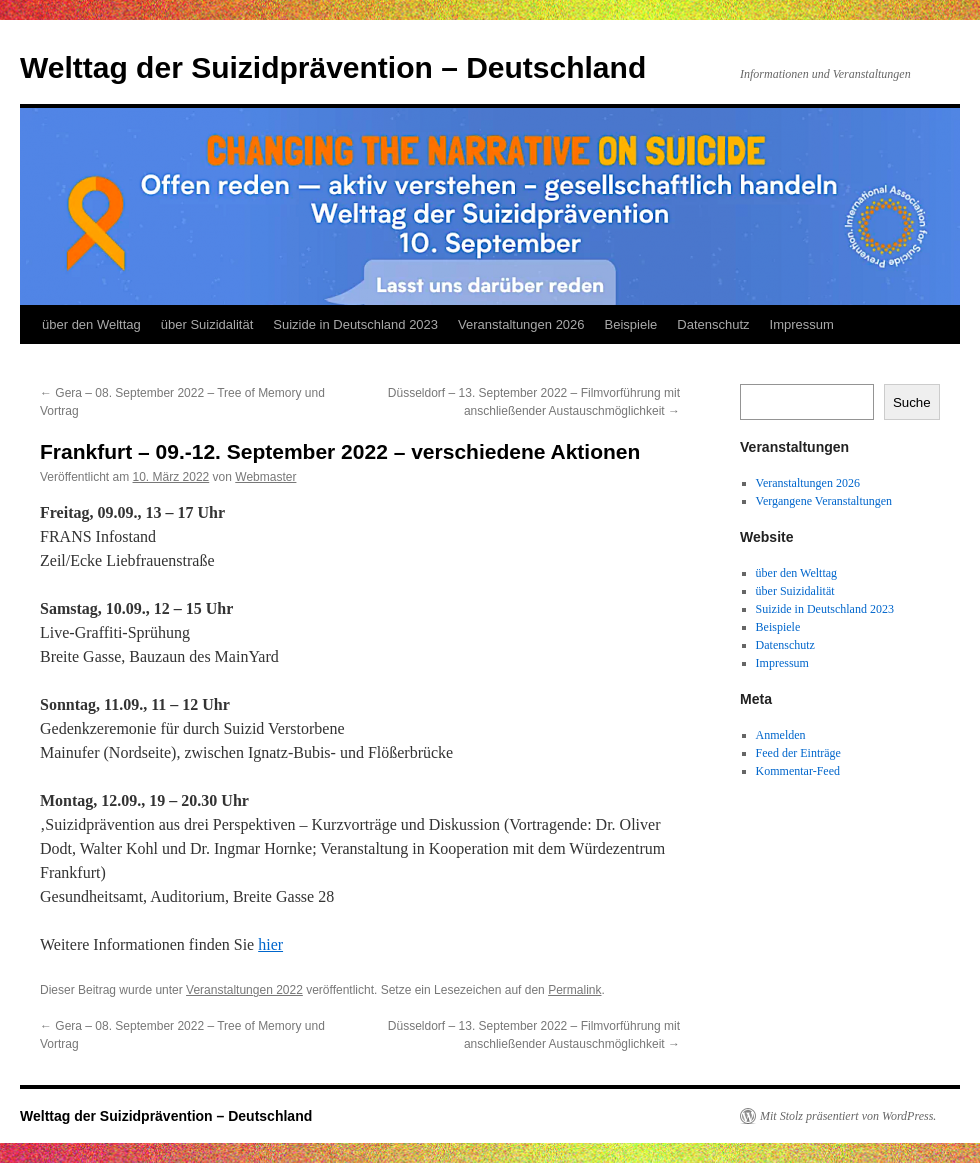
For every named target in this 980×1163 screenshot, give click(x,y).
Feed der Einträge (798, 753)
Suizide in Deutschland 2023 (355, 324)
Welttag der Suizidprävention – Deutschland (333, 67)
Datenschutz (713, 324)
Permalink (574, 990)
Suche (912, 402)
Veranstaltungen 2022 (244, 990)
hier (270, 944)
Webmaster (265, 477)
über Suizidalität (207, 324)
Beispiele (631, 324)
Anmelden (781, 735)
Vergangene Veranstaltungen (824, 501)
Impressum (802, 324)
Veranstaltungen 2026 (521, 324)
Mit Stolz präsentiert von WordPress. (848, 1116)
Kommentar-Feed (798, 771)
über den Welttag (91, 324)
